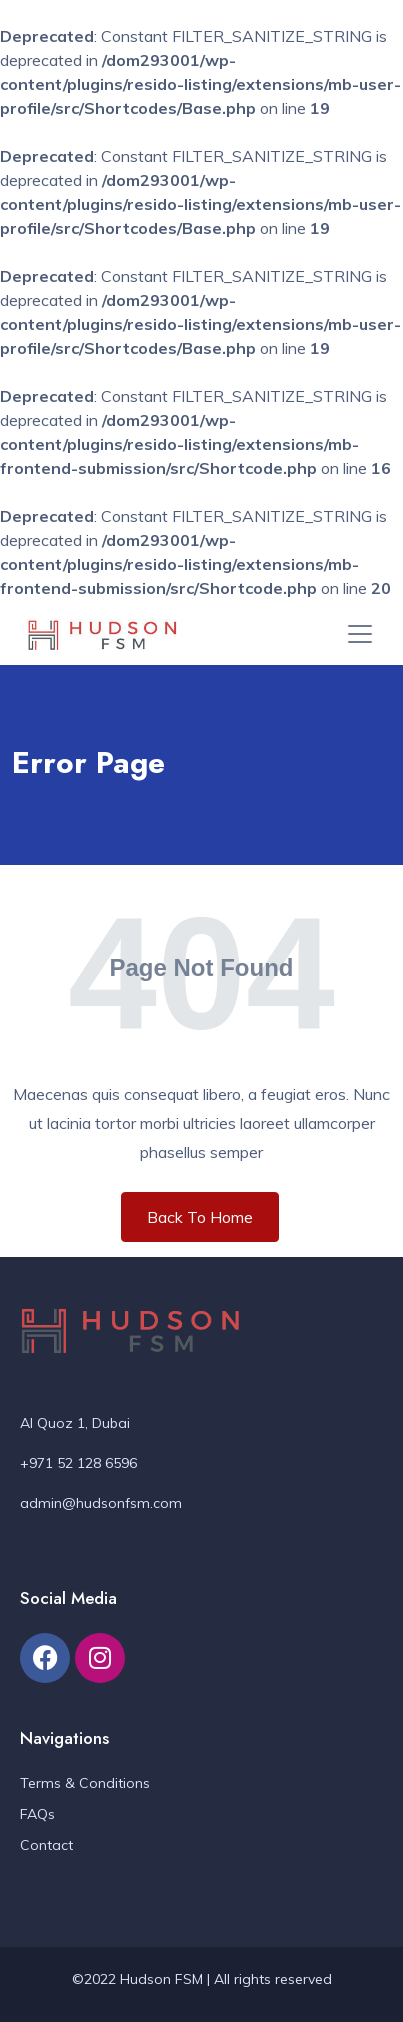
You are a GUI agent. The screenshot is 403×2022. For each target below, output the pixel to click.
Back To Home (200, 1217)
